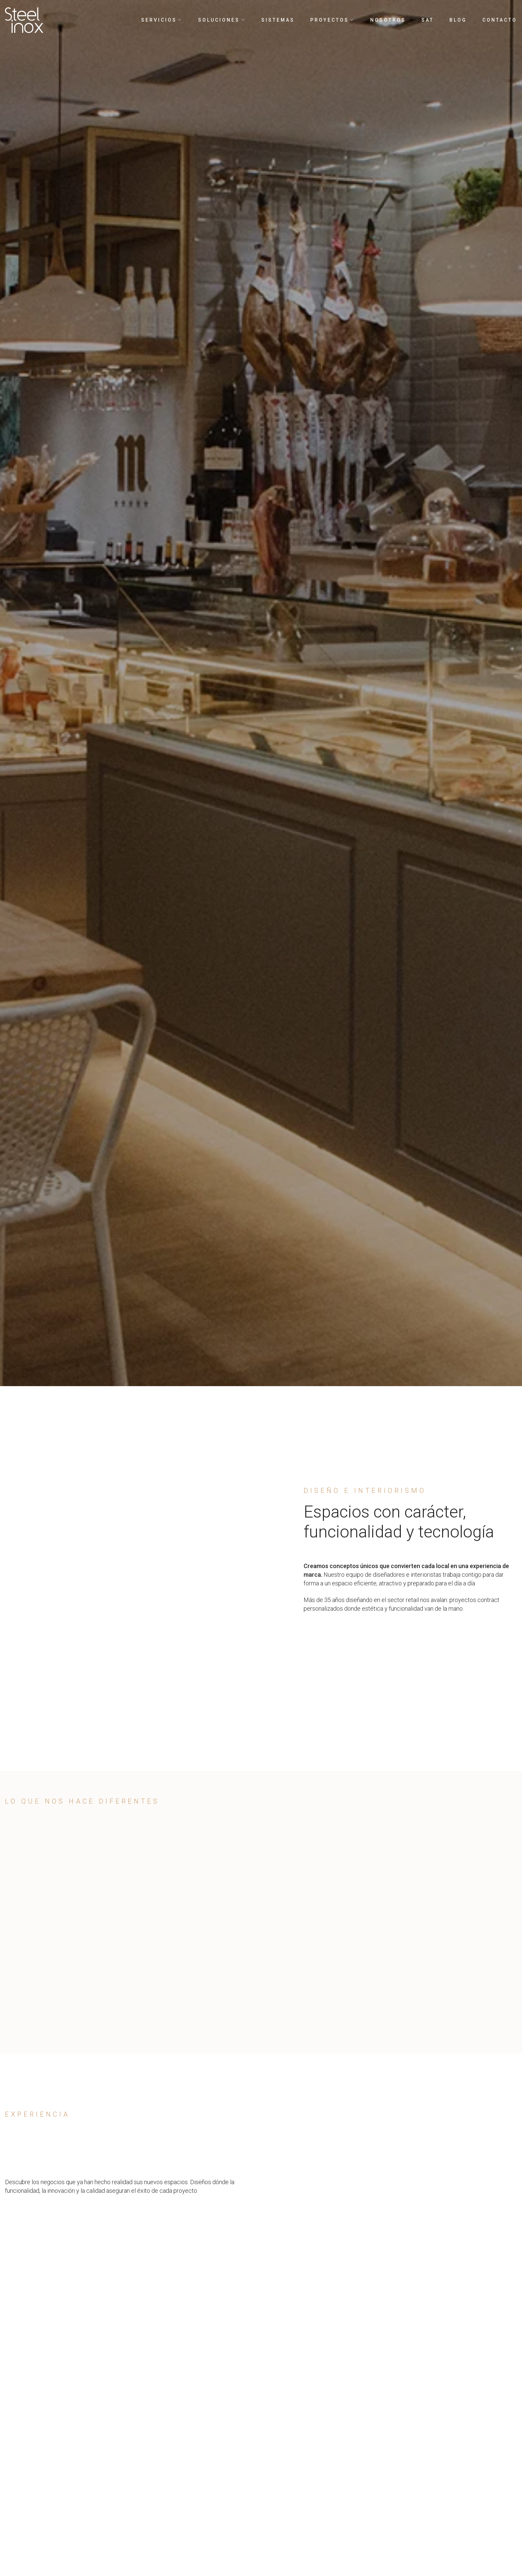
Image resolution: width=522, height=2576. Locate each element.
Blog (458, 20)
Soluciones (221, 20)
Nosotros (388, 20)
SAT (427, 20)
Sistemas (278, 20)
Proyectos (332, 20)
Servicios (161, 20)
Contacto (499, 20)
